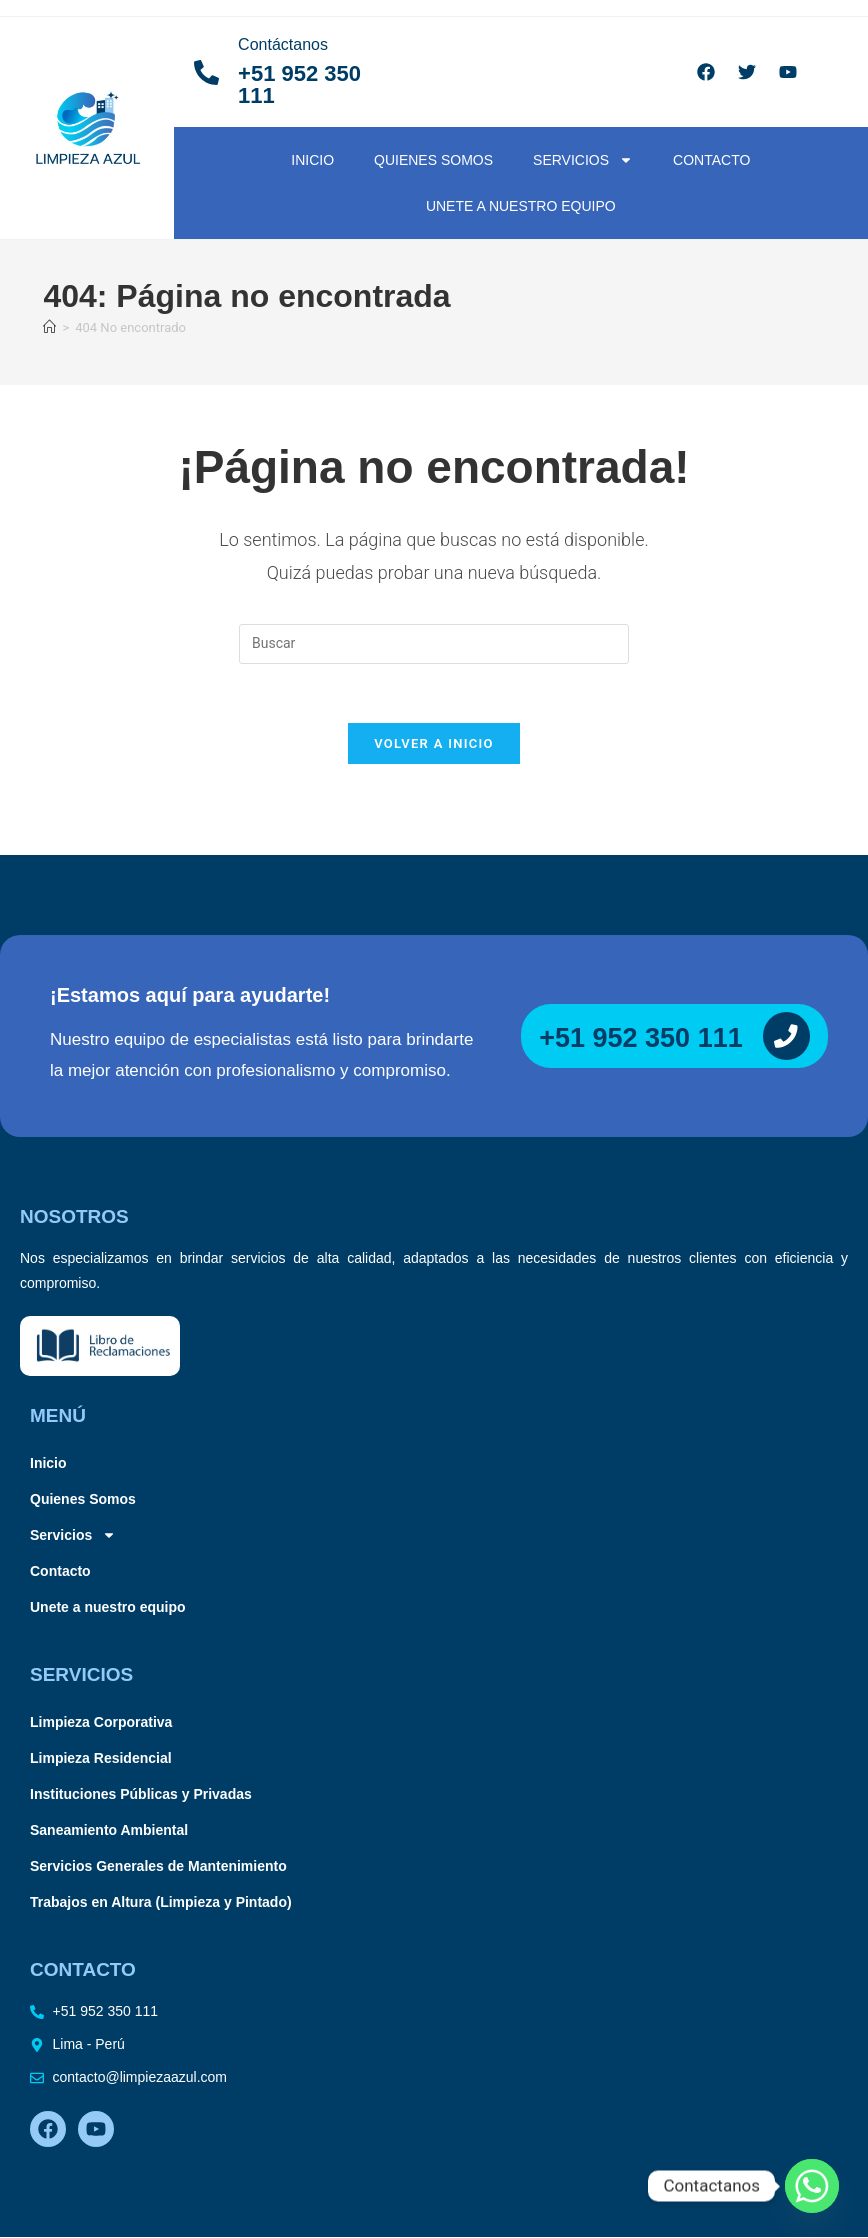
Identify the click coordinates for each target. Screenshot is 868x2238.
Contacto (711, 160)
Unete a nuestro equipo (521, 206)
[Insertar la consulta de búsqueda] (434, 644)
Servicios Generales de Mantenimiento (158, 1868)
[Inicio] (49, 327)
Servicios (583, 160)
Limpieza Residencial (101, 1760)
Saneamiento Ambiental (109, 1832)
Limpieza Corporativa (101, 1724)
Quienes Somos (433, 160)
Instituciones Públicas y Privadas (141, 1796)
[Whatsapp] (812, 2186)
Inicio (312, 160)
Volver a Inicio (434, 745)
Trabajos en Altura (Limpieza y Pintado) (161, 1904)
